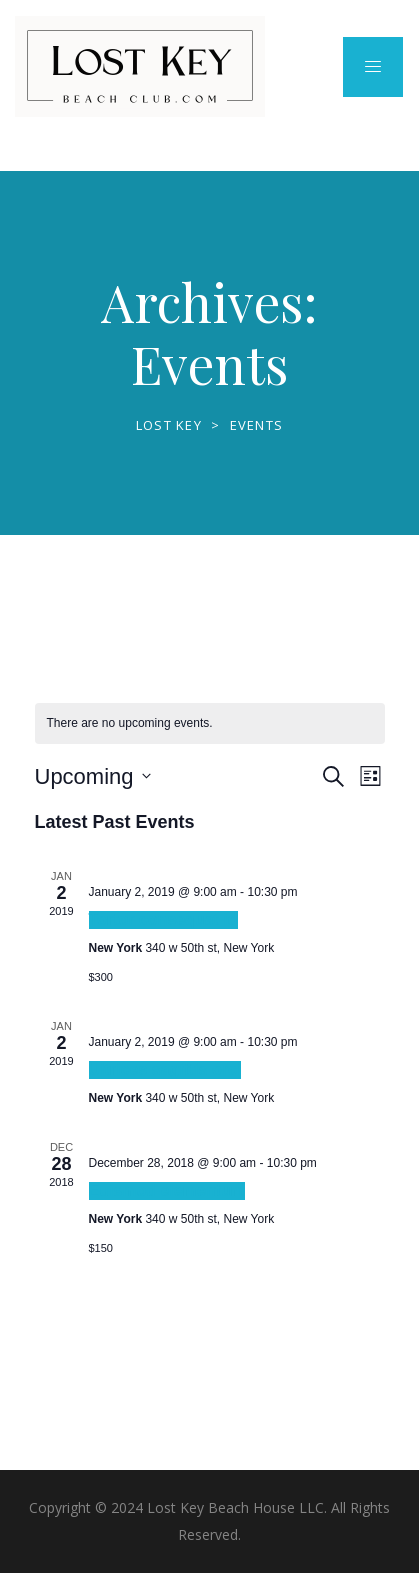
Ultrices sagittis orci (165, 1069)
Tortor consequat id (163, 919)
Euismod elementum (167, 1190)
